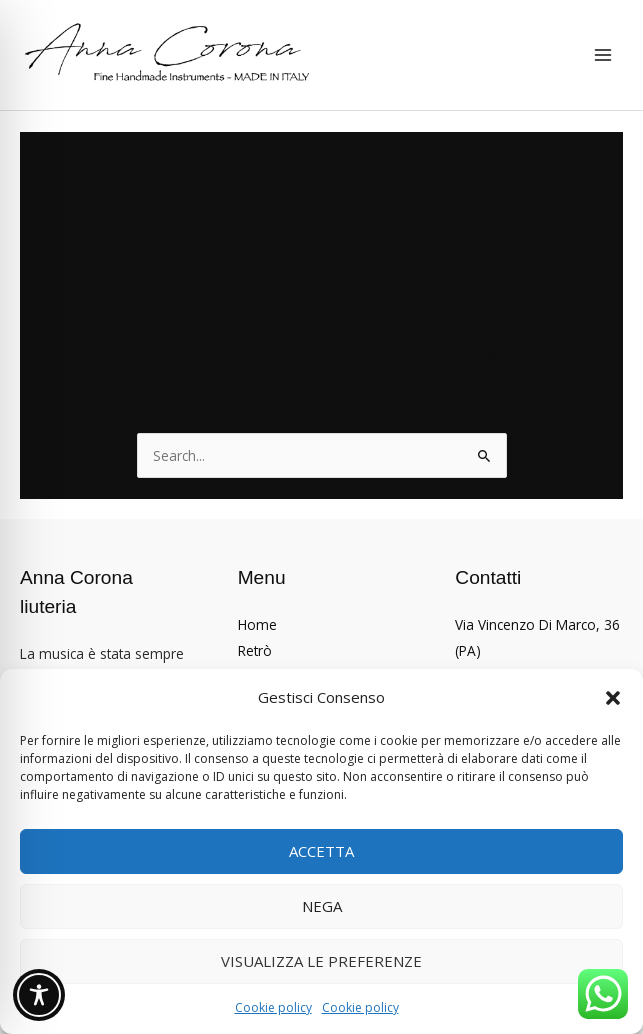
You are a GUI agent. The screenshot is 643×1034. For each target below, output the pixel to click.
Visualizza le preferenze (321, 961)
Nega (322, 906)
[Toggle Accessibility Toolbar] (39, 995)
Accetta (321, 851)
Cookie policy (273, 1007)
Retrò (255, 650)
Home (257, 624)
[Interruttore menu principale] (603, 55)
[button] (613, 698)
